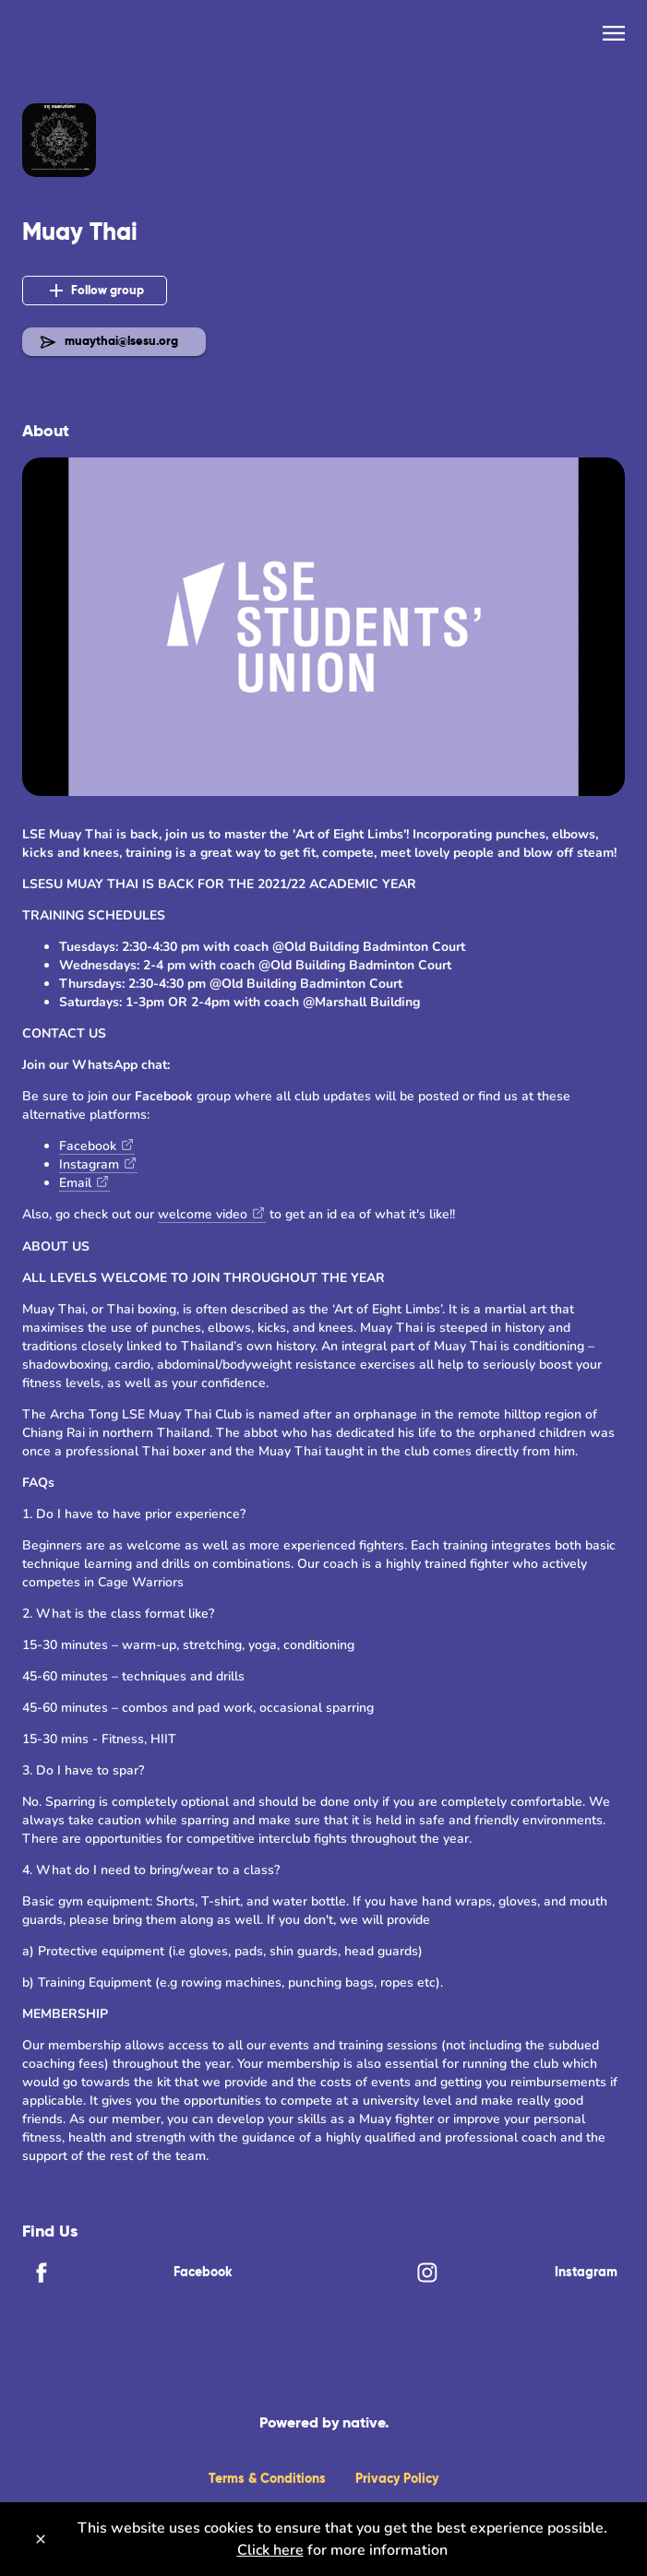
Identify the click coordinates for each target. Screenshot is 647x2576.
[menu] (614, 33)
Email (75, 1183)
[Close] (40, 2539)
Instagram (89, 1164)
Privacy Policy (396, 2478)
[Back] (35, 36)
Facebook (87, 1146)
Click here (270, 2550)
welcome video (202, 1214)
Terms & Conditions (267, 2478)
